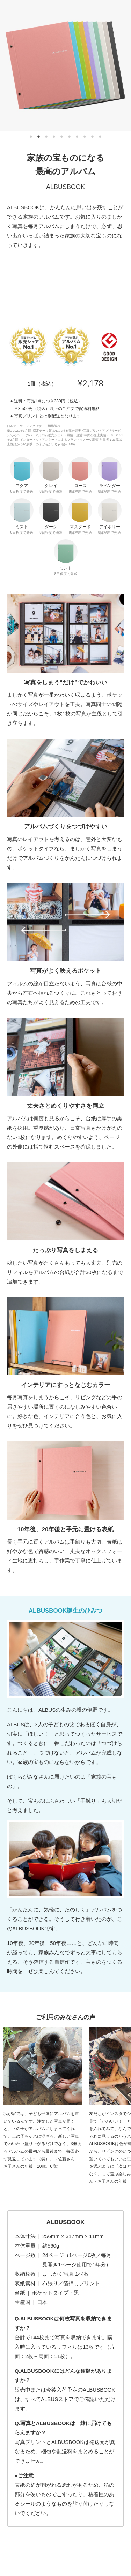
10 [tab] (100, 137)
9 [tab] (92, 137)
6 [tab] (69, 137)
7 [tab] (77, 137)
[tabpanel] (65, 65)
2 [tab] (38, 137)
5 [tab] (61, 137)
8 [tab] (84, 137)
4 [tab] (54, 137)
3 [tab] (46, 137)
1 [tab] (31, 137)
